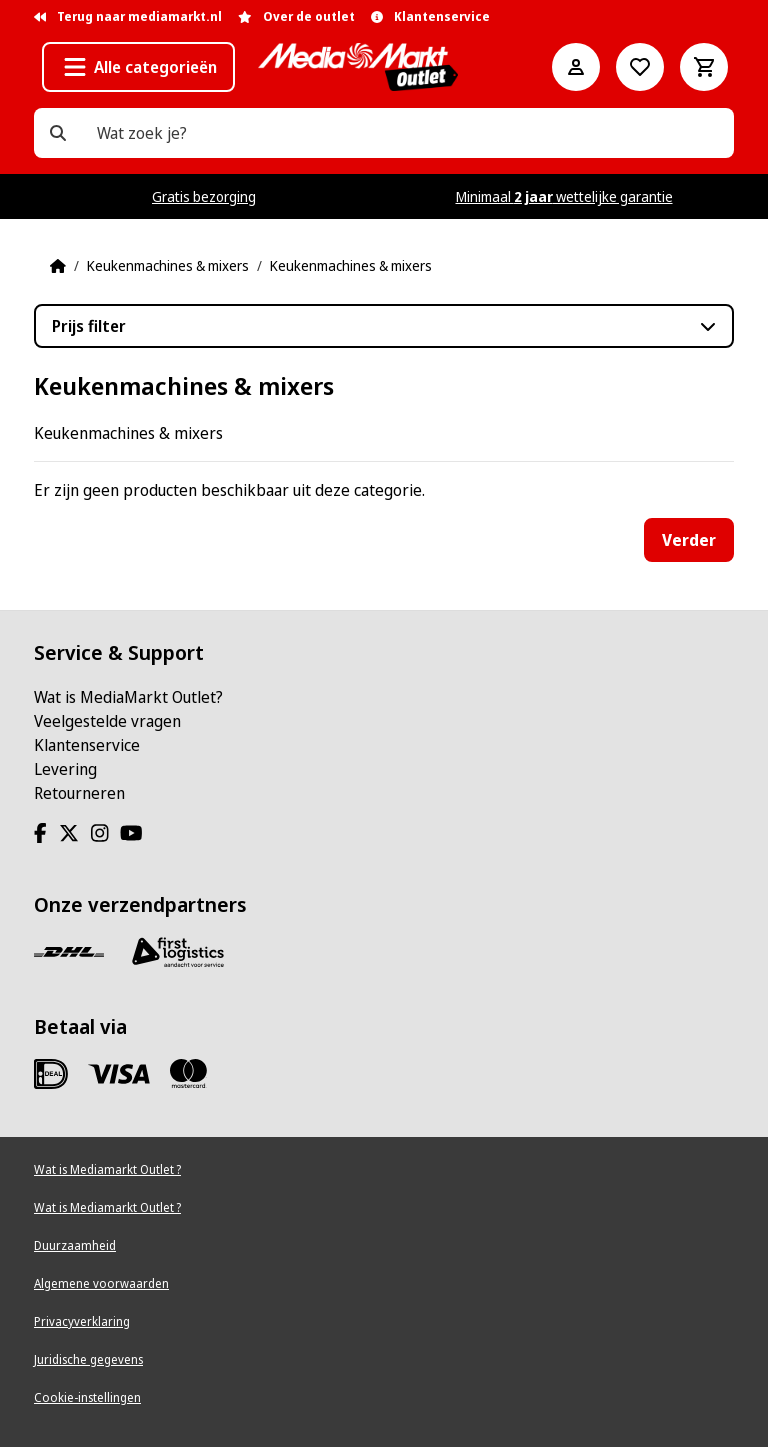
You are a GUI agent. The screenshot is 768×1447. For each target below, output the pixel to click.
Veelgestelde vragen (107, 721)
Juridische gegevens (88, 1359)
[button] (138, 67)
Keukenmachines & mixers (168, 265)
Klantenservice (87, 745)
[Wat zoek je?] (58, 133)
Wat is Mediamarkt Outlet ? (107, 1169)
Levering (65, 769)
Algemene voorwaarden (101, 1283)
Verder (689, 540)
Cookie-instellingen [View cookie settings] (87, 1397)
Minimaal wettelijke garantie (564, 196)
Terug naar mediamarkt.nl (128, 16)
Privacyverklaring (82, 1321)
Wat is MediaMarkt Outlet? (128, 697)
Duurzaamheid (75, 1245)
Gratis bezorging (204, 196)
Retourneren (79, 793)
